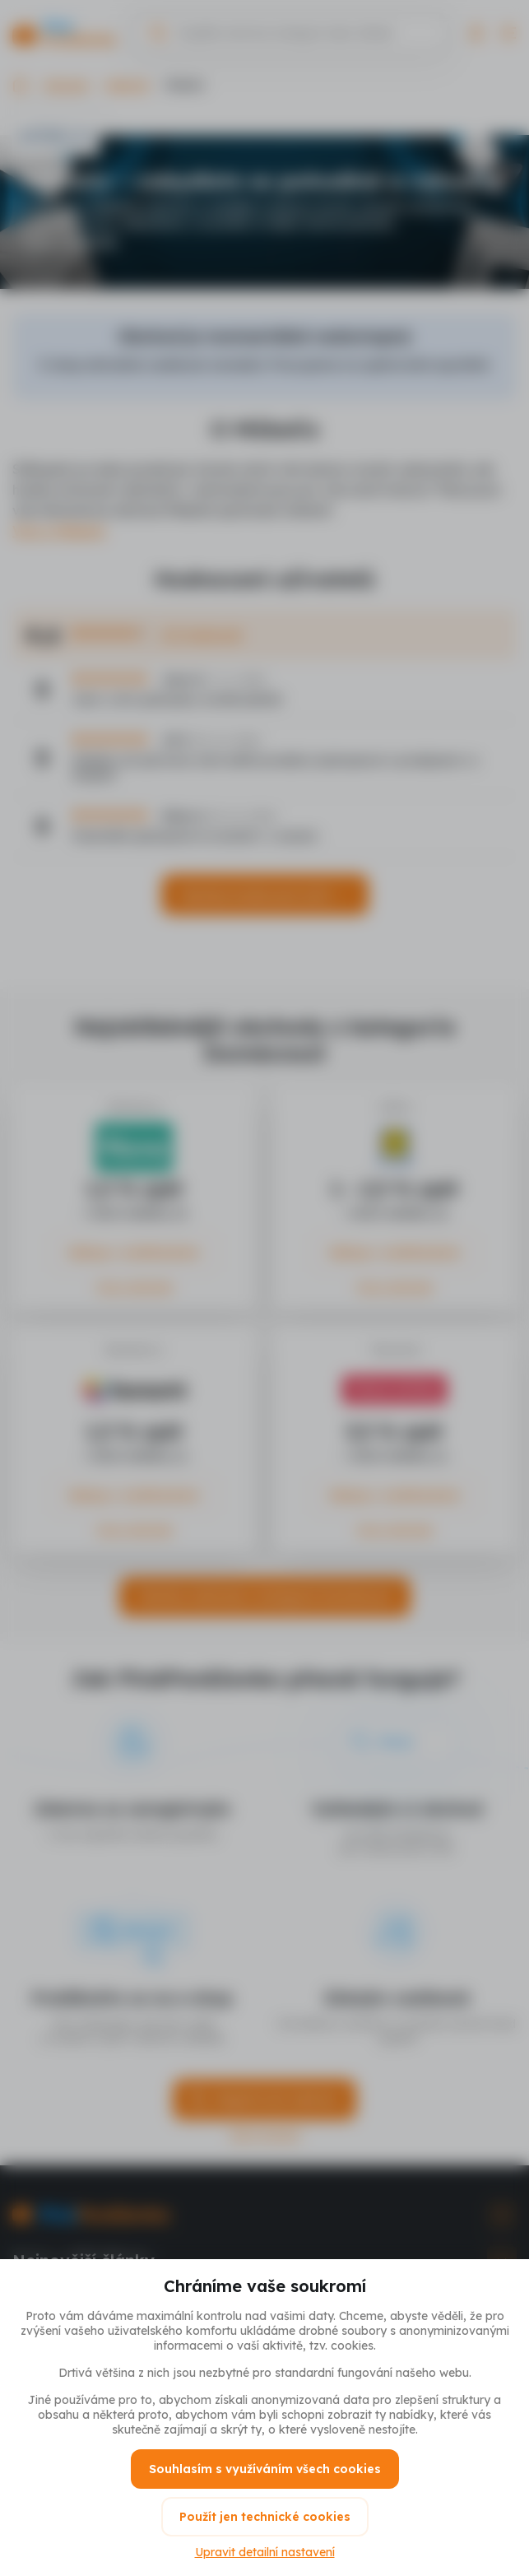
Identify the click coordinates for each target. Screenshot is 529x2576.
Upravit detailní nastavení (265, 2552)
